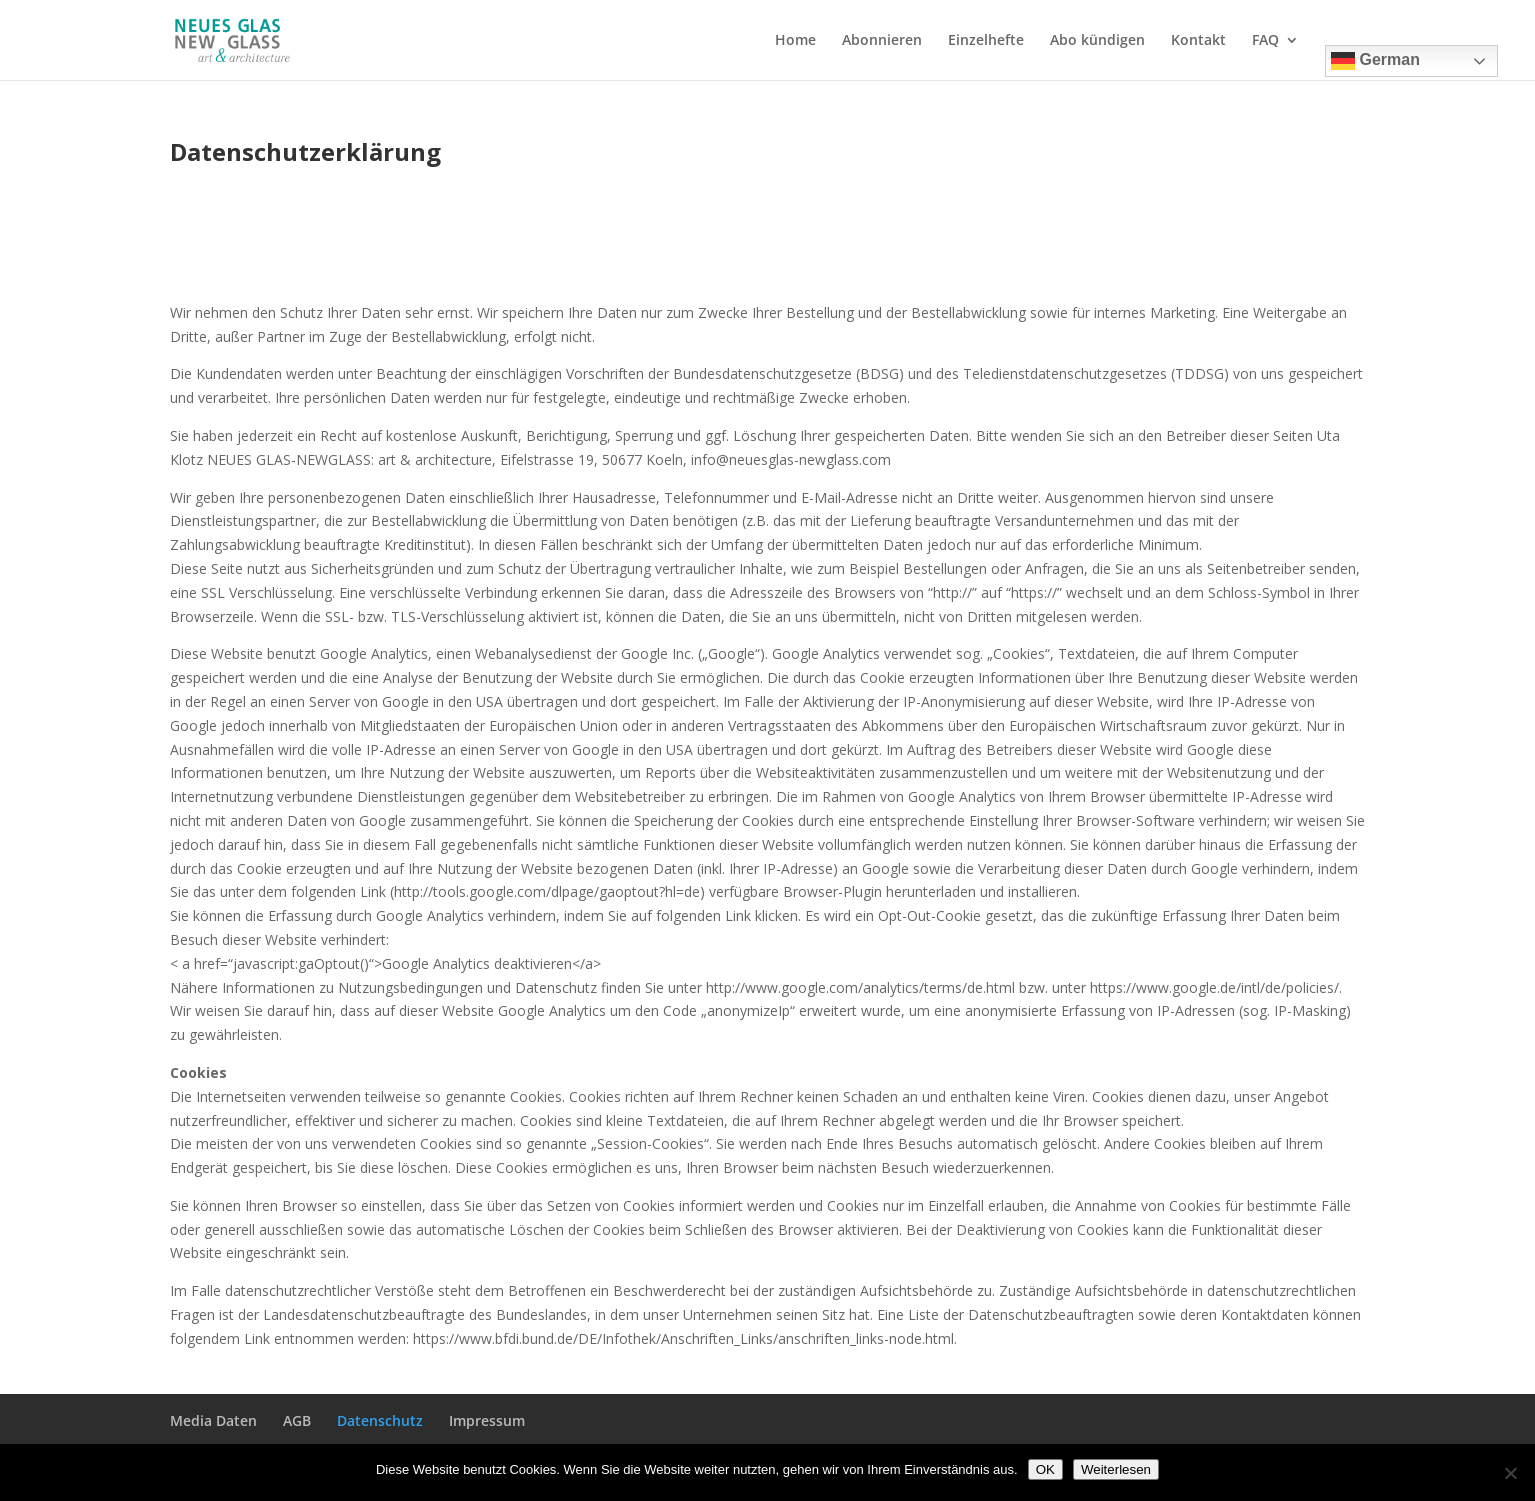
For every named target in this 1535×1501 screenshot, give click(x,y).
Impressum (487, 1420)
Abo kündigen (1097, 41)
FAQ (1265, 41)
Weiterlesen (1116, 1469)
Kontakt (1198, 41)
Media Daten (213, 1420)
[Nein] (1510, 1473)
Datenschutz (380, 1420)
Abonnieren (882, 41)
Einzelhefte (986, 41)
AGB (297, 1420)
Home (795, 41)
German (1375, 61)
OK (1045, 1469)
